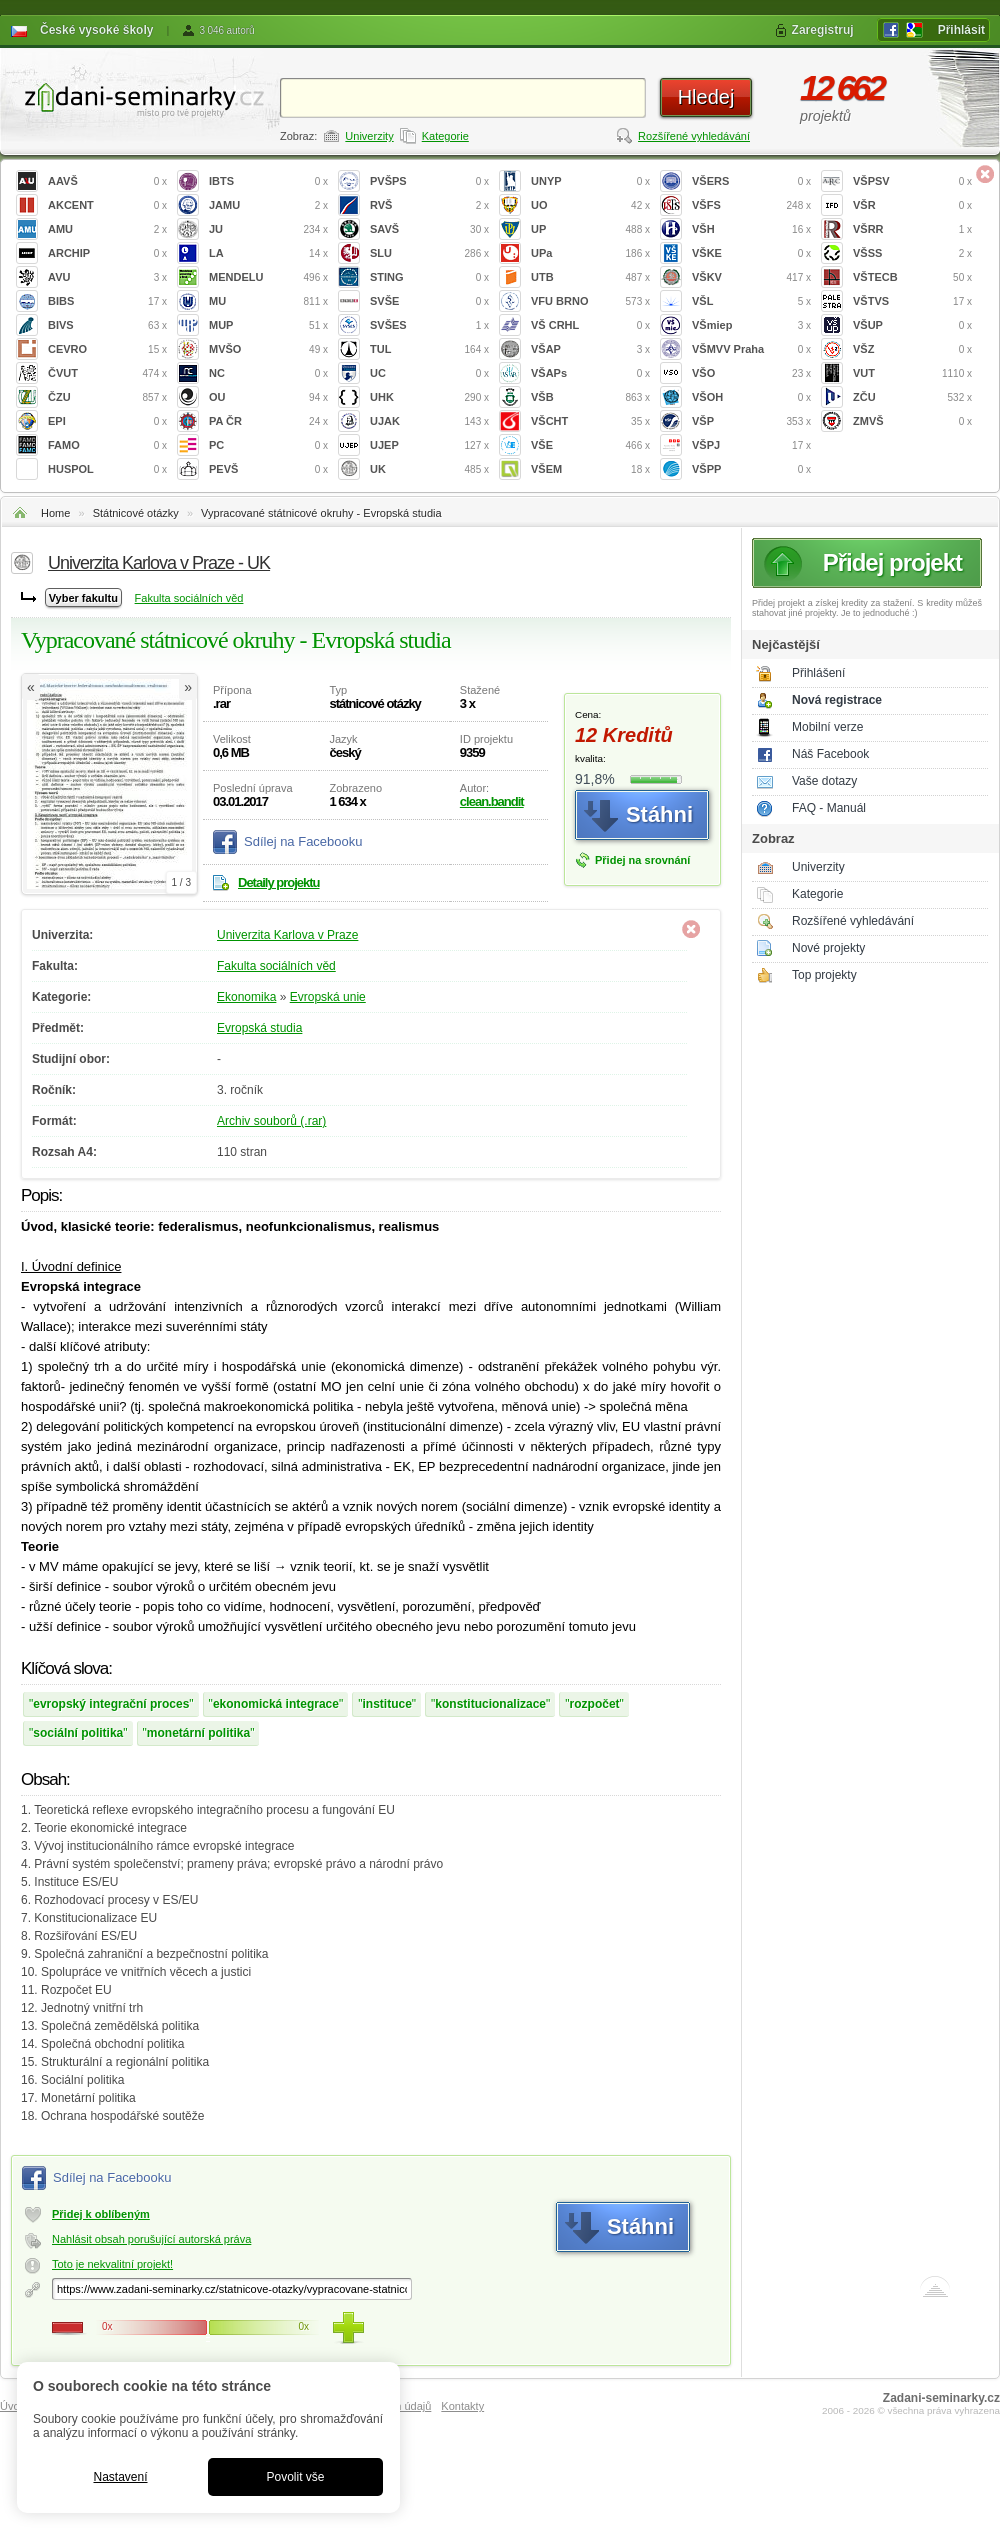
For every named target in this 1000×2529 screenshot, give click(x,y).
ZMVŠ (912, 421)
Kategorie (445, 136)
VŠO (751, 373)
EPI (107, 421)
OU (268, 397)
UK (429, 469)
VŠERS (751, 181)
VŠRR (912, 229)
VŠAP (590, 349)
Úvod (13, 2406)
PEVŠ (268, 469)
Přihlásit (961, 30)
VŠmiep (751, 325)
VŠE (590, 445)
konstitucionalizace (490, 1704)
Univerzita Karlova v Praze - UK (159, 563)
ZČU (912, 397)
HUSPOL (107, 469)
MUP (268, 325)
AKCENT (107, 205)
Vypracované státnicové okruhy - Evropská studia (321, 513)
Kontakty (462, 2406)
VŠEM (590, 469)
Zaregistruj (823, 30)
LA (268, 253)
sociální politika (78, 1733)
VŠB (590, 397)
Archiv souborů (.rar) (271, 1121)
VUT (912, 373)
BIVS (107, 325)
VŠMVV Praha (751, 349)
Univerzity (369, 136)
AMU (107, 229)
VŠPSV (912, 181)
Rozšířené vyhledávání (694, 136)
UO (590, 205)
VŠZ (912, 349)
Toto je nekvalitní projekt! (112, 2264)
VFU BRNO (590, 301)
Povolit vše (295, 2477)
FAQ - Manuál (829, 808)
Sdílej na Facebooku (303, 841)
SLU (429, 253)
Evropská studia (259, 1028)
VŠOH (751, 397)
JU (268, 229)
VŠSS (912, 253)
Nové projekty (828, 948)
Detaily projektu (279, 882)
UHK (429, 397)
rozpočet (595, 1704)
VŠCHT (590, 421)
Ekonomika (246, 997)
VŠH (751, 229)
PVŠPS (429, 181)
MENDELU (268, 277)
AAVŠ (107, 181)
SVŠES (429, 325)
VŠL (751, 301)
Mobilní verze (827, 727)
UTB (590, 277)
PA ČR (268, 421)
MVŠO (268, 349)
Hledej (706, 97)
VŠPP (751, 469)
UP (590, 229)
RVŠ (429, 205)
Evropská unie (328, 997)
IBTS (268, 181)
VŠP (751, 421)
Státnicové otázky (136, 513)
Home (55, 513)
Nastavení (120, 2477)
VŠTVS (912, 301)
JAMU (268, 205)
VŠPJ (751, 445)
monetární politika (198, 1733)
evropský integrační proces (111, 1704)
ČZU (107, 397)
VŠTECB (912, 277)
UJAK (429, 421)
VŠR (912, 205)
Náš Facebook (830, 754)
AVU (107, 277)
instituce (386, 1704)
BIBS (107, 301)
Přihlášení (818, 673)
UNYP (590, 181)
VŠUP (912, 325)
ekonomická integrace (276, 1704)
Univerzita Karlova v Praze (287, 935)
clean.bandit (492, 801)
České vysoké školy (96, 30)
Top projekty (824, 975)
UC (429, 373)
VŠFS (751, 205)
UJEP (429, 445)
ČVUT (107, 373)
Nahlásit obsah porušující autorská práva (151, 2239)
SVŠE (429, 301)
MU (268, 301)
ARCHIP (107, 253)
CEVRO (107, 349)
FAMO (107, 445)
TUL (429, 349)
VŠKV (751, 277)
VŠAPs (590, 373)
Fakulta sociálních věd (189, 598)
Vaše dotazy (824, 781)
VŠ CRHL (590, 325)
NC (268, 373)
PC (268, 445)
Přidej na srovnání (642, 860)
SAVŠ (429, 229)
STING (429, 277)
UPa (590, 253)
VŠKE (751, 253)
